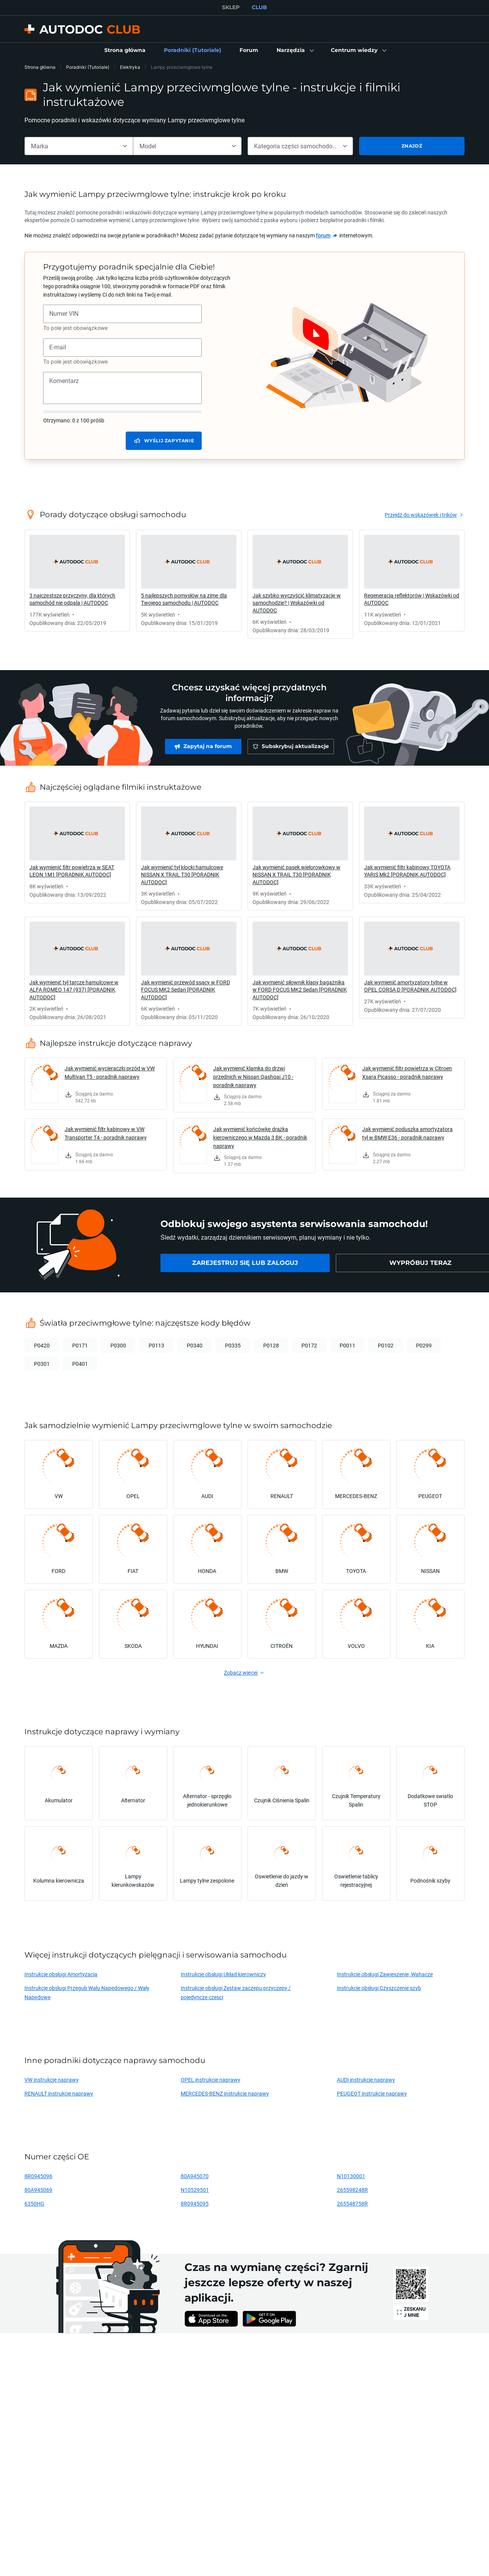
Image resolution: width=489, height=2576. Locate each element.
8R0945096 (38, 2176)
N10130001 (351, 2176)
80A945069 (38, 2189)
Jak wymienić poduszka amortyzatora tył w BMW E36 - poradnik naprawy (407, 1133)
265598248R (352, 2189)
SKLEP (231, 7)
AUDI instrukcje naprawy (366, 2079)
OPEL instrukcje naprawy (210, 2079)
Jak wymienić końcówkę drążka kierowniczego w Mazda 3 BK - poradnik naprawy (260, 1137)
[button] (294, 50)
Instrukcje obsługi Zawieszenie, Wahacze (385, 1974)
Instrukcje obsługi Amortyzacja (60, 1974)
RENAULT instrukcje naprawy (58, 2093)
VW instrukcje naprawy (51, 2079)
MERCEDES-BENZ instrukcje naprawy (225, 2093)
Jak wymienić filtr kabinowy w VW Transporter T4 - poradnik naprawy (106, 1133)
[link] (125, 50)
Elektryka (130, 67)
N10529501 (195, 2189)
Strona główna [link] (39, 67)
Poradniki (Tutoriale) (87, 67)
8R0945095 (195, 2203)
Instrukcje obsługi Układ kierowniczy (223, 1974)
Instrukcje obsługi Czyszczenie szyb (379, 1988)
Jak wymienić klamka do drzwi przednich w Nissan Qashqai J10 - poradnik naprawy (253, 1077)
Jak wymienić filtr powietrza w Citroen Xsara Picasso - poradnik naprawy (407, 1072)
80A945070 (195, 2176)
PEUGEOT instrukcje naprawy (372, 2093)
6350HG (34, 2203)
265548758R (352, 2203)
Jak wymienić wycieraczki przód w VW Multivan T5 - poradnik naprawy (110, 1072)
